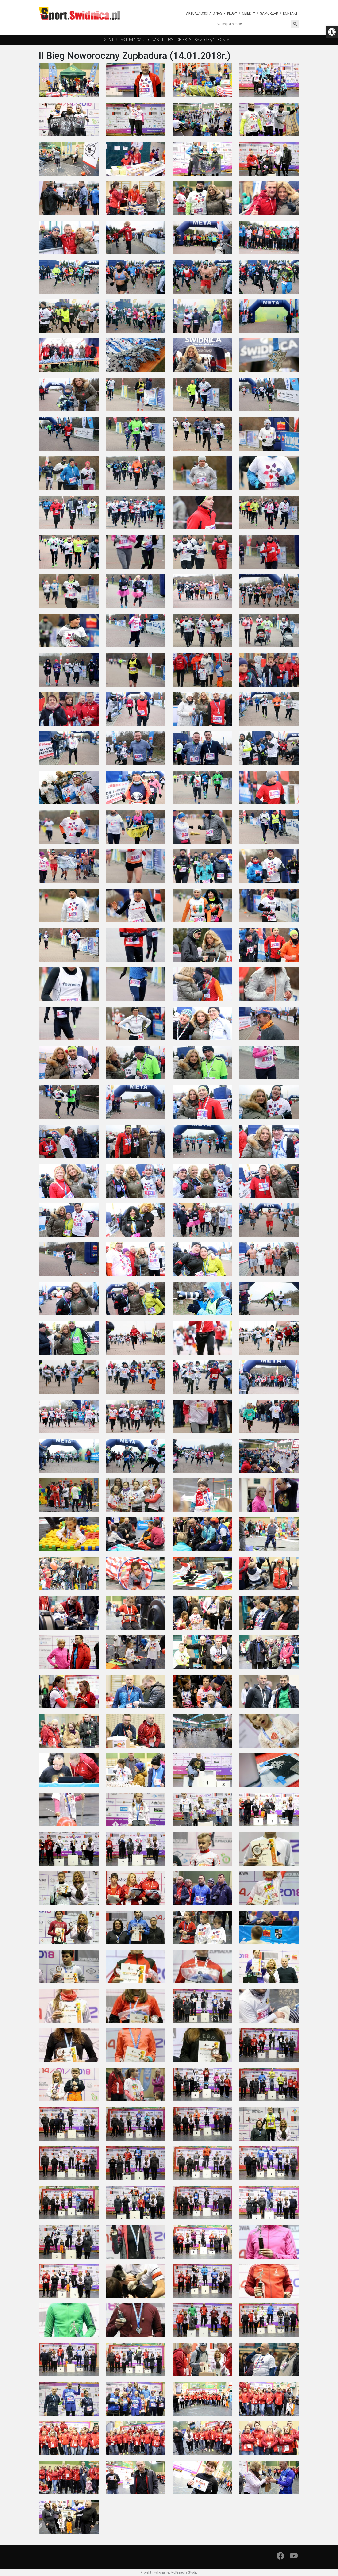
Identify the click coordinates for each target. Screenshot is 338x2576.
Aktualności (197, 13)
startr (110, 40)
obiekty (184, 40)
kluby (167, 40)
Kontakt (290, 13)
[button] (332, 32)
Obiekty (248, 13)
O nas (217, 13)
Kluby (232, 13)
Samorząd (269, 13)
